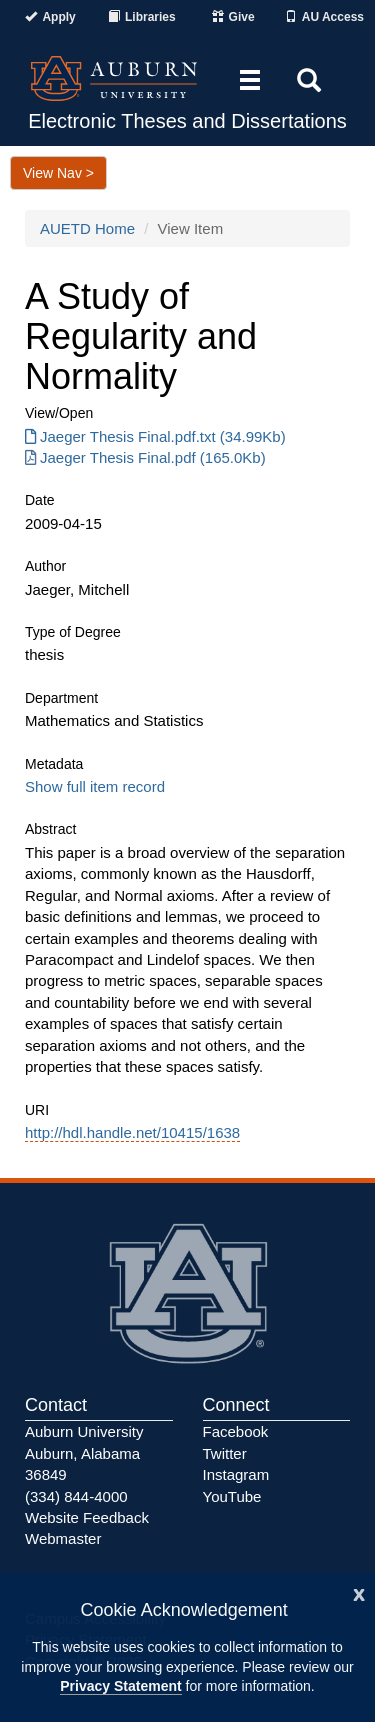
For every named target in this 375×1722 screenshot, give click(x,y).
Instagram (236, 1474)
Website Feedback (87, 1517)
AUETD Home (87, 228)
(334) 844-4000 (76, 1496)
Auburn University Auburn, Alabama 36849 (84, 1453)
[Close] (359, 1592)
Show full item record (95, 786)
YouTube (232, 1496)
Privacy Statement (120, 1686)
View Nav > (58, 173)
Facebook (236, 1431)
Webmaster (63, 1538)
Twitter (225, 1453)
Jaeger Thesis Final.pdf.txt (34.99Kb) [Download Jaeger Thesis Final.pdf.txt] (155, 436)
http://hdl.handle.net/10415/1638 (132, 1132)
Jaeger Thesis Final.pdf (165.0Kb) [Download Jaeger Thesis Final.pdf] (145, 457)
